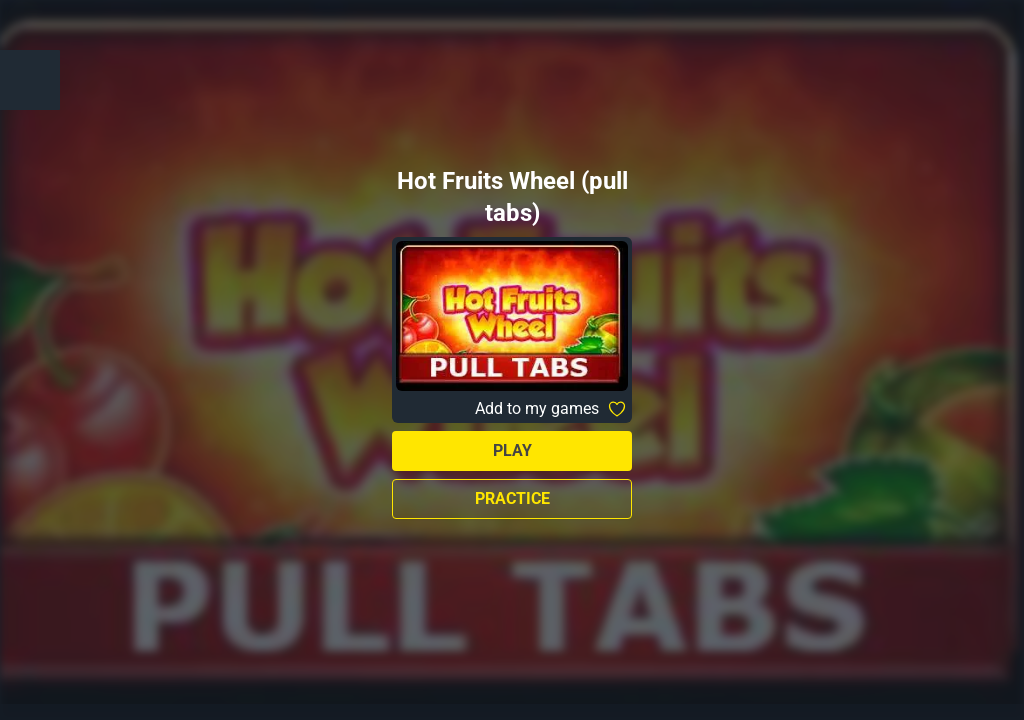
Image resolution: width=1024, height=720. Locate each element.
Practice (512, 498)
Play (512, 450)
